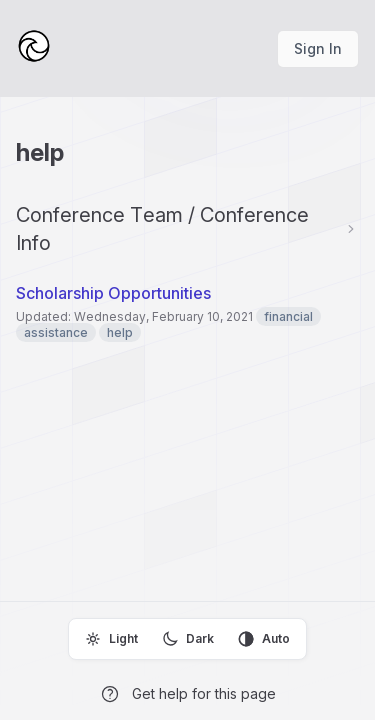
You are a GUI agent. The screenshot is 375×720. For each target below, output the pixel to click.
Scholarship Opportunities (113, 293)
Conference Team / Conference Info (162, 229)
